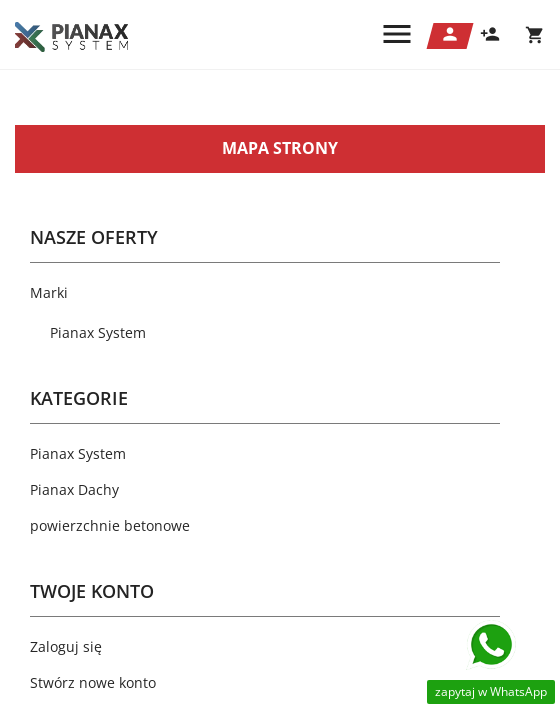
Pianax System (98, 332)
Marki (49, 292)
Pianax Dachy (74, 489)
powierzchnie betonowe (110, 525)
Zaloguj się (66, 646)
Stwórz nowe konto (93, 682)
